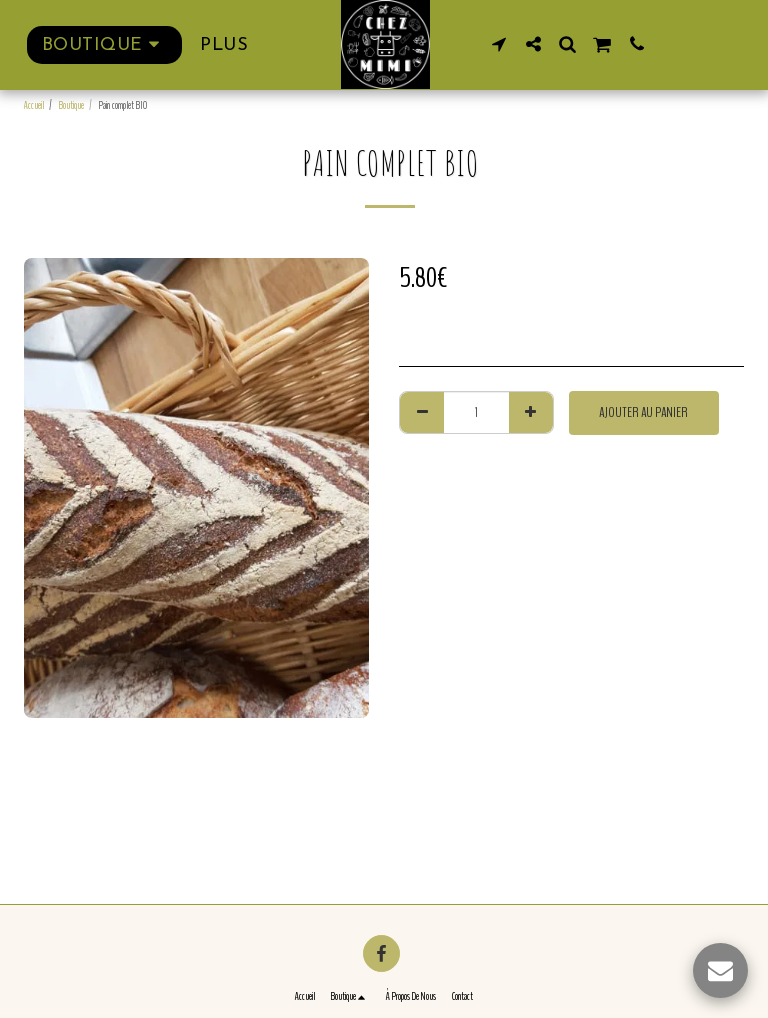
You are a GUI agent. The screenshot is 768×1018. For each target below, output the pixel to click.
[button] (499, 44)
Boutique (71, 105)
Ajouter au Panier (643, 412)
